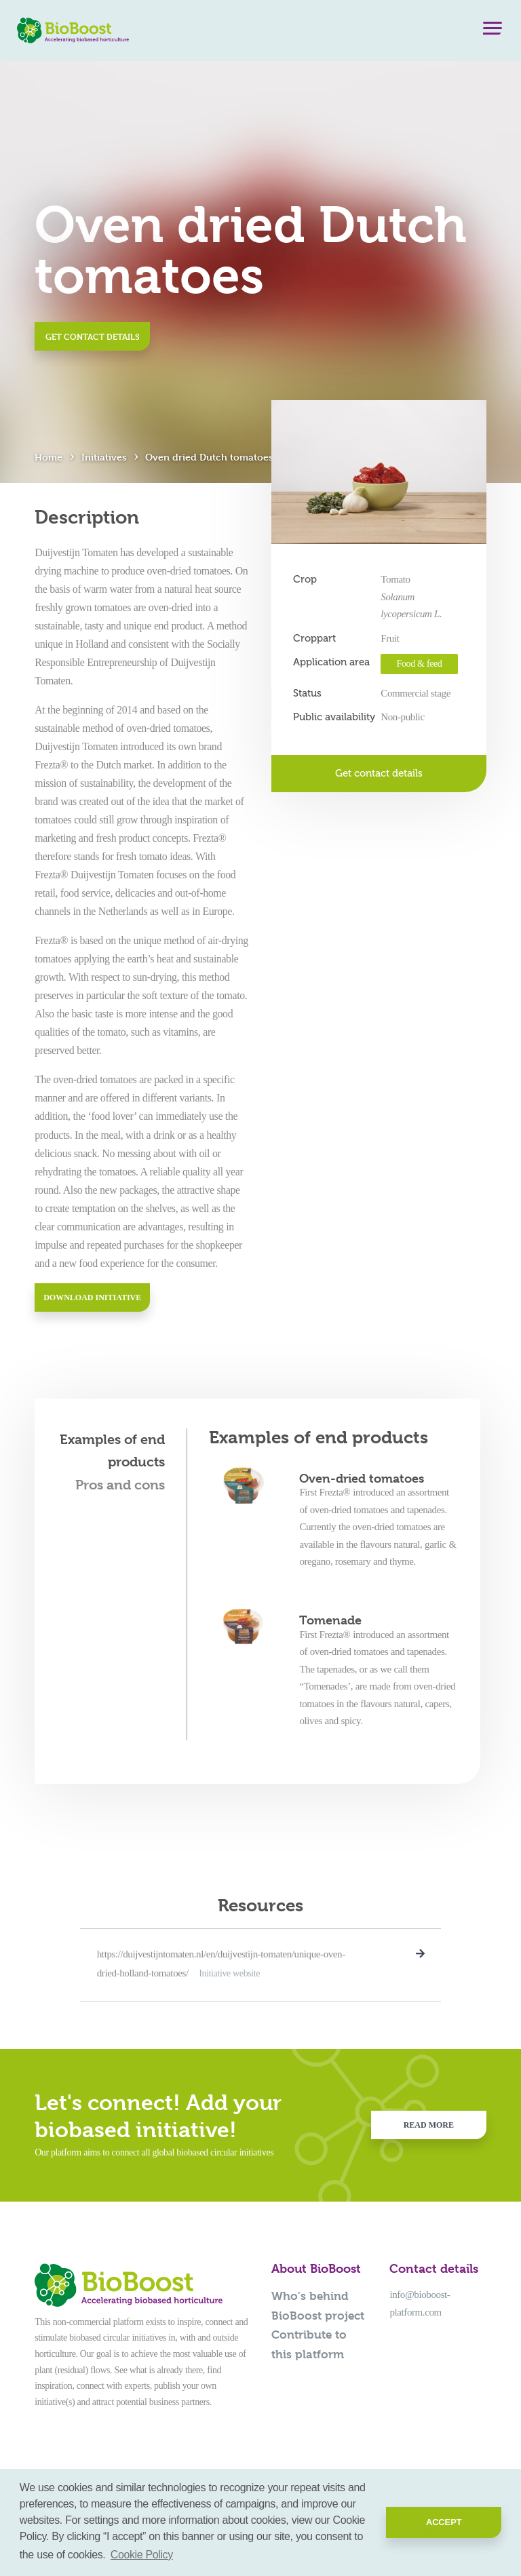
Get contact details (92, 336)
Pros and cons (120, 1485)
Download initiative (92, 1297)
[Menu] (492, 31)
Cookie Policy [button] (142, 2554)
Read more (429, 2125)
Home (48, 457)
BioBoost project (317, 2315)
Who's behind (310, 2296)
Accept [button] (444, 2522)
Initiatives (104, 457)
